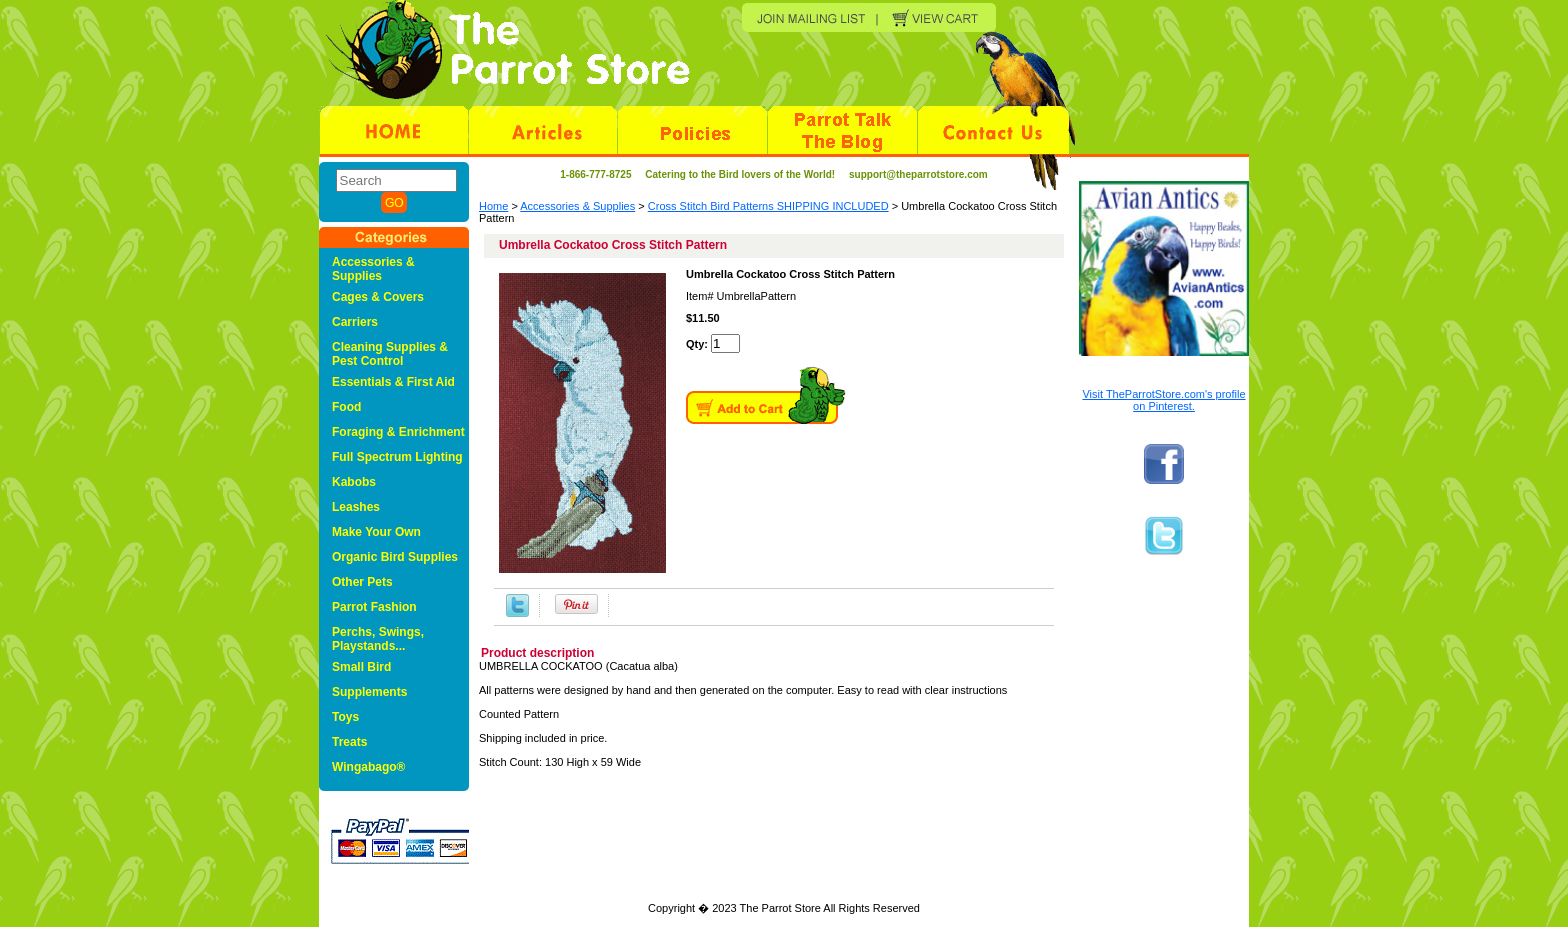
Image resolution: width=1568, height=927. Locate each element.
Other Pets (362, 582)
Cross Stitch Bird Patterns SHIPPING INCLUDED (768, 206)
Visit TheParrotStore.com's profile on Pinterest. (1163, 400)
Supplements (369, 692)
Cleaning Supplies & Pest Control (390, 354)
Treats (349, 742)
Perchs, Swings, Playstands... (378, 639)
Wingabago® (368, 767)
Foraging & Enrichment (398, 432)
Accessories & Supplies (577, 206)
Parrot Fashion (374, 607)
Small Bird (361, 667)
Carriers (355, 322)
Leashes (356, 507)
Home (493, 206)
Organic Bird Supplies (395, 557)
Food (346, 407)
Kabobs (354, 482)
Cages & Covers (378, 297)
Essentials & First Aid (393, 382)
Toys (345, 717)
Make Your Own (376, 532)
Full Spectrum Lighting (397, 457)
